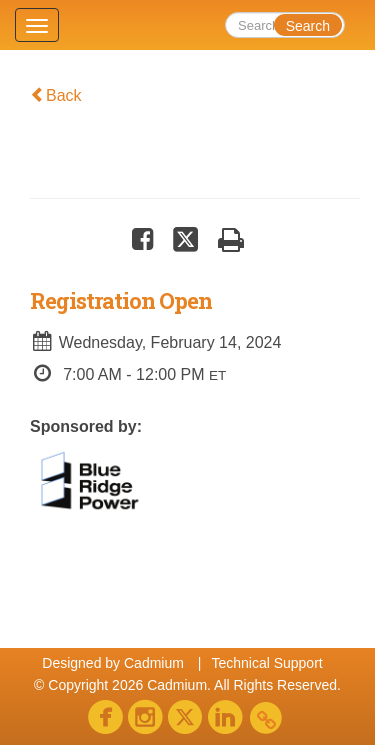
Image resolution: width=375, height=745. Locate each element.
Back (56, 95)
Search (308, 26)
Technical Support (266, 663)
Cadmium (154, 663)
